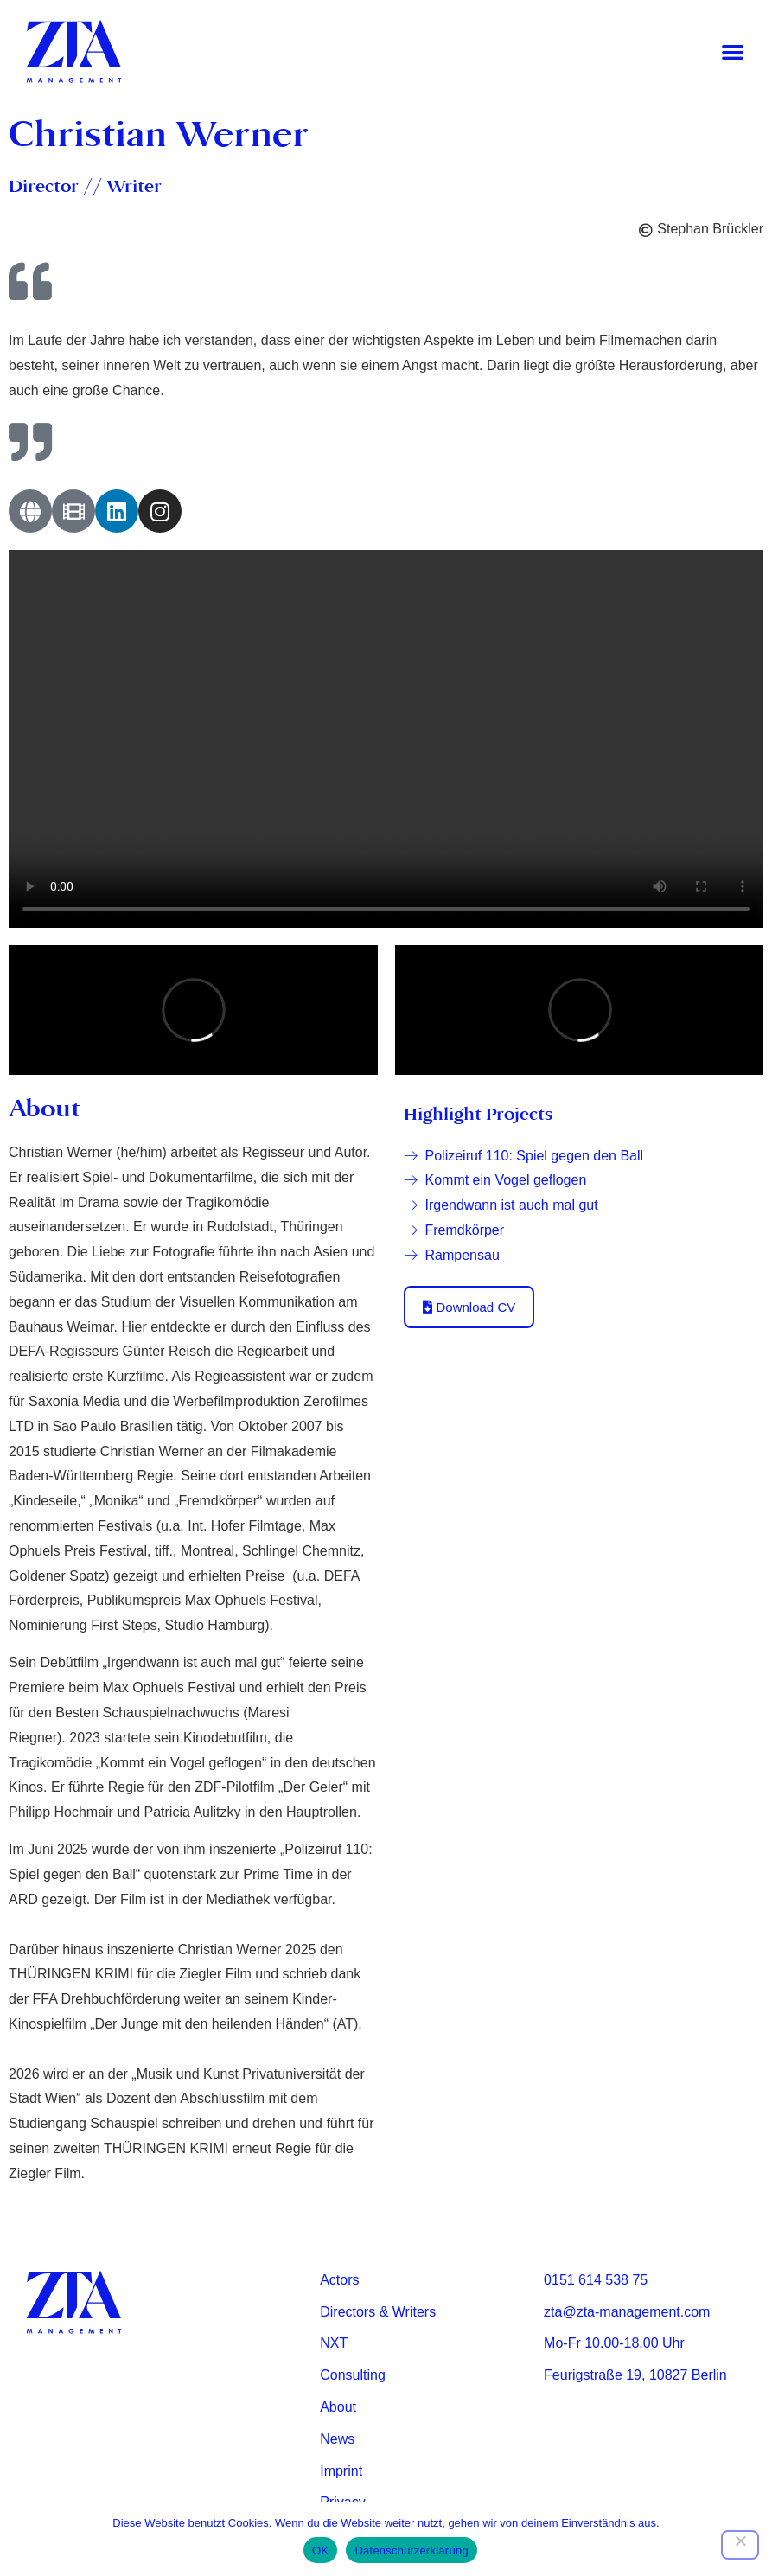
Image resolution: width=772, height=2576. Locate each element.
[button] (732, 52)
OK (320, 2550)
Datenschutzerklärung (411, 2550)
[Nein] (740, 2545)
